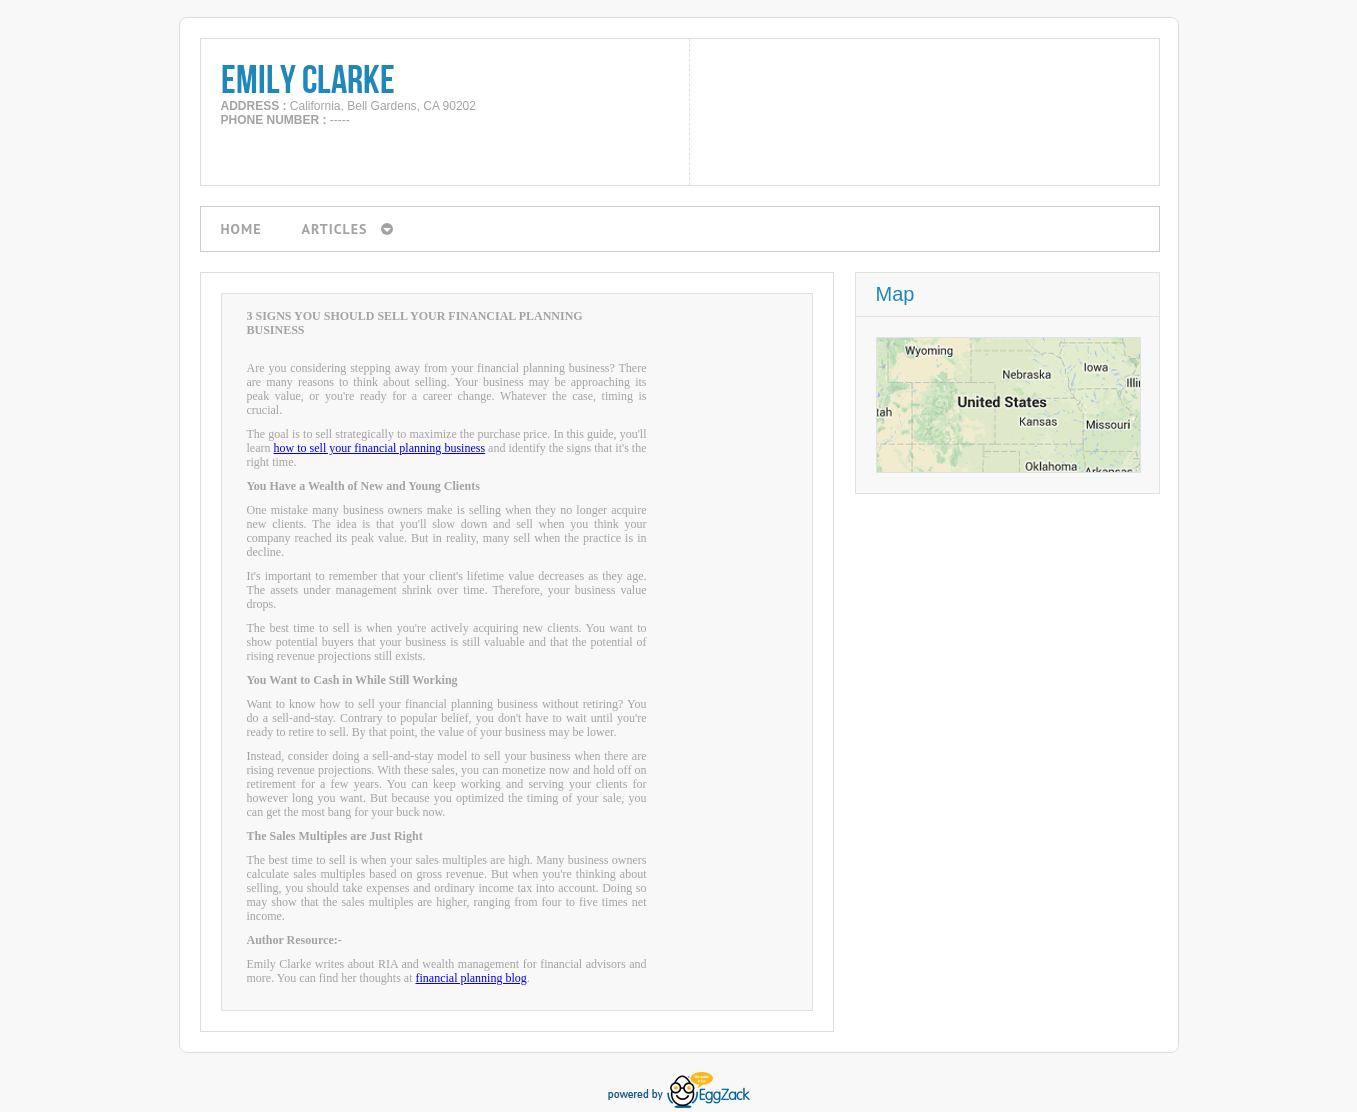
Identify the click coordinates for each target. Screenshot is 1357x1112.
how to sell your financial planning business (380, 448)
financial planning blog (470, 978)
